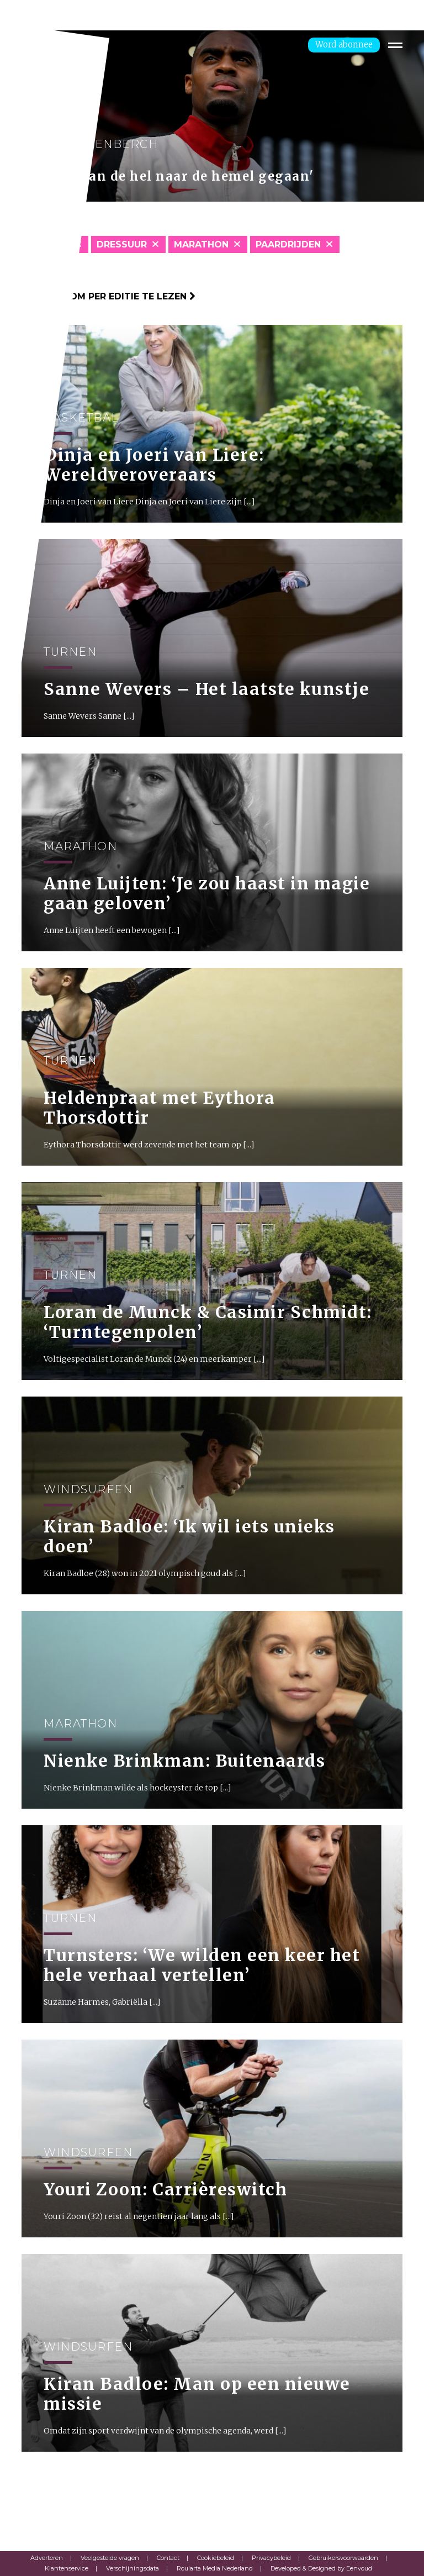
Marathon (201, 244)
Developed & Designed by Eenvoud (321, 2568)
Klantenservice (66, 2568)
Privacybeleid (271, 2558)
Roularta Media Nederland (215, 2568)
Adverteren (46, 2558)
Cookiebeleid (215, 2558)
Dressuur (122, 244)
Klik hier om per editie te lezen (108, 296)
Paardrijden (288, 244)
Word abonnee (344, 44)
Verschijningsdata (132, 2568)
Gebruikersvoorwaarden (343, 2558)
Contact (168, 2558)
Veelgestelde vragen (110, 2558)
